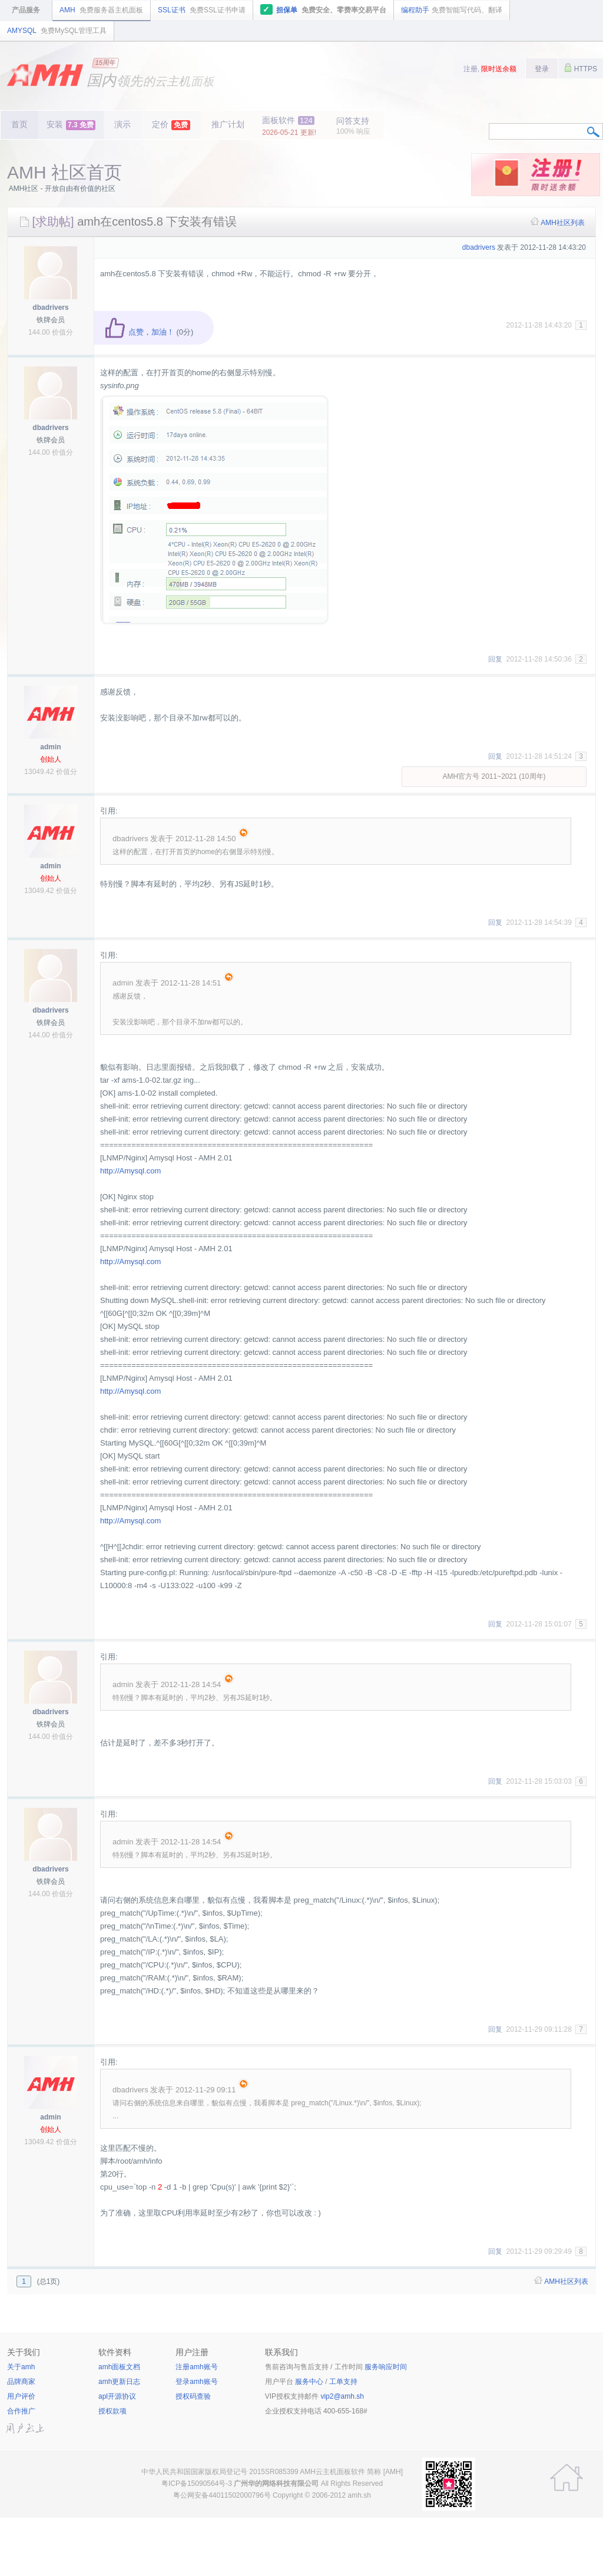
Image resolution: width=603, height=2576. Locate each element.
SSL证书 (202, 10)
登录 (542, 69)
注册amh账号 (196, 2367)
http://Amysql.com (130, 1170)
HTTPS (580, 67)
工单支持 (343, 2381)
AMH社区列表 (563, 223)
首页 (19, 124)
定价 (171, 125)
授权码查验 (193, 2396)
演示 (122, 124)
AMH (101, 10)
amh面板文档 (119, 2367)
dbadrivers (50, 307)
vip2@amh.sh (342, 2396)
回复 (495, 659)
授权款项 (112, 2411)
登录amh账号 (196, 2381)
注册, (490, 69)
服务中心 (309, 2381)
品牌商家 (21, 2381)
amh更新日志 (119, 2381)
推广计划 (227, 124)
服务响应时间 (386, 2367)
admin (50, 747)
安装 (71, 125)
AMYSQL (57, 31)
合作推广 (21, 2411)
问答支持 (353, 125)
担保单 (323, 9)
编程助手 (451, 10)
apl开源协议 (117, 2396)
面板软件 (289, 126)
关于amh (21, 2367)
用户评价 (21, 2396)
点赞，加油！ (139, 332)
